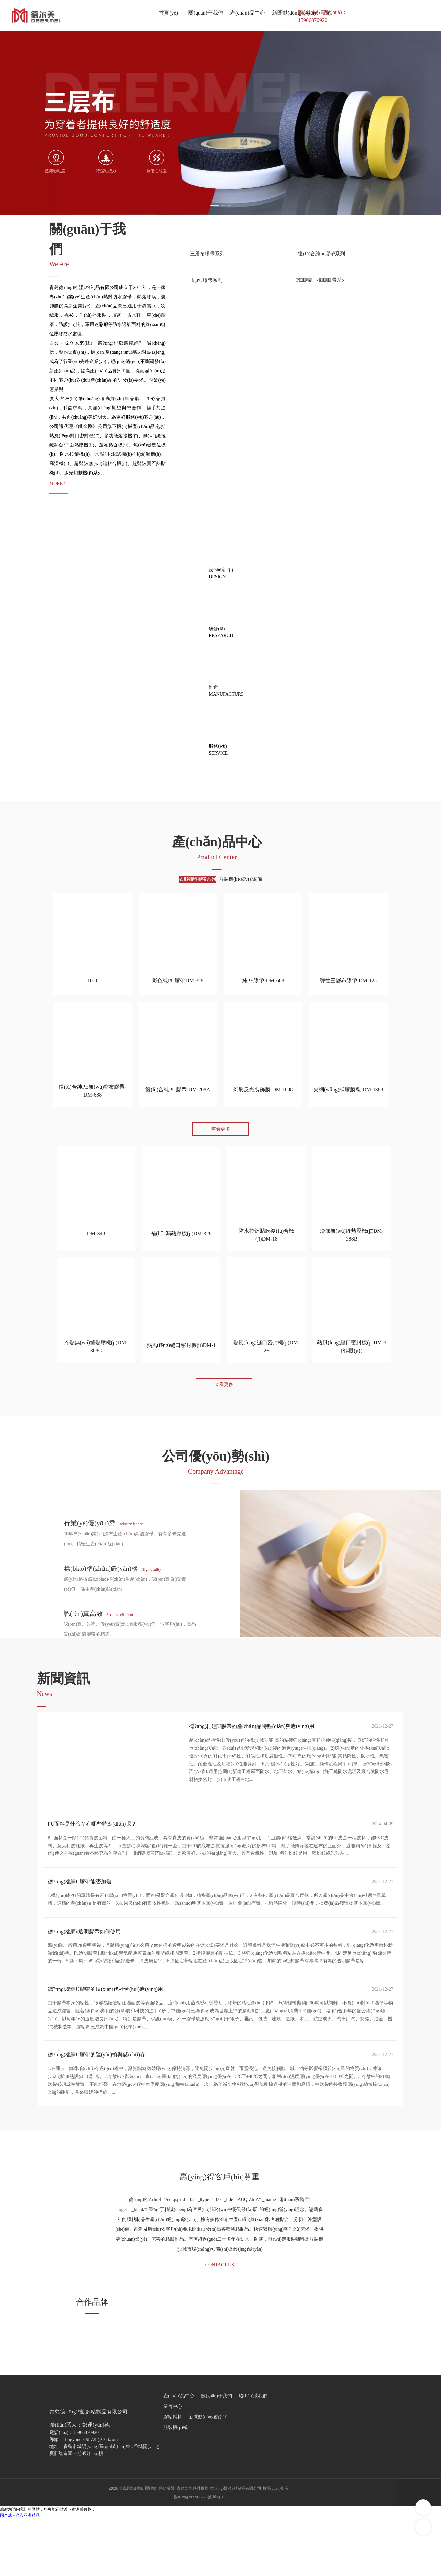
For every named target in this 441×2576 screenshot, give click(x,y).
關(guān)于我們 (217, 2453)
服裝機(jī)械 (175, 2484)
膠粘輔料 (172, 2474)
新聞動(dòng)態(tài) (208, 2474)
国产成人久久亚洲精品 (20, 2573)
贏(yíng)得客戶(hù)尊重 (220, 2227)
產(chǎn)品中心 (179, 2453)
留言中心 (172, 2463)
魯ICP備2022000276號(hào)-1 (198, 2554)
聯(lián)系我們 (253, 2453)
